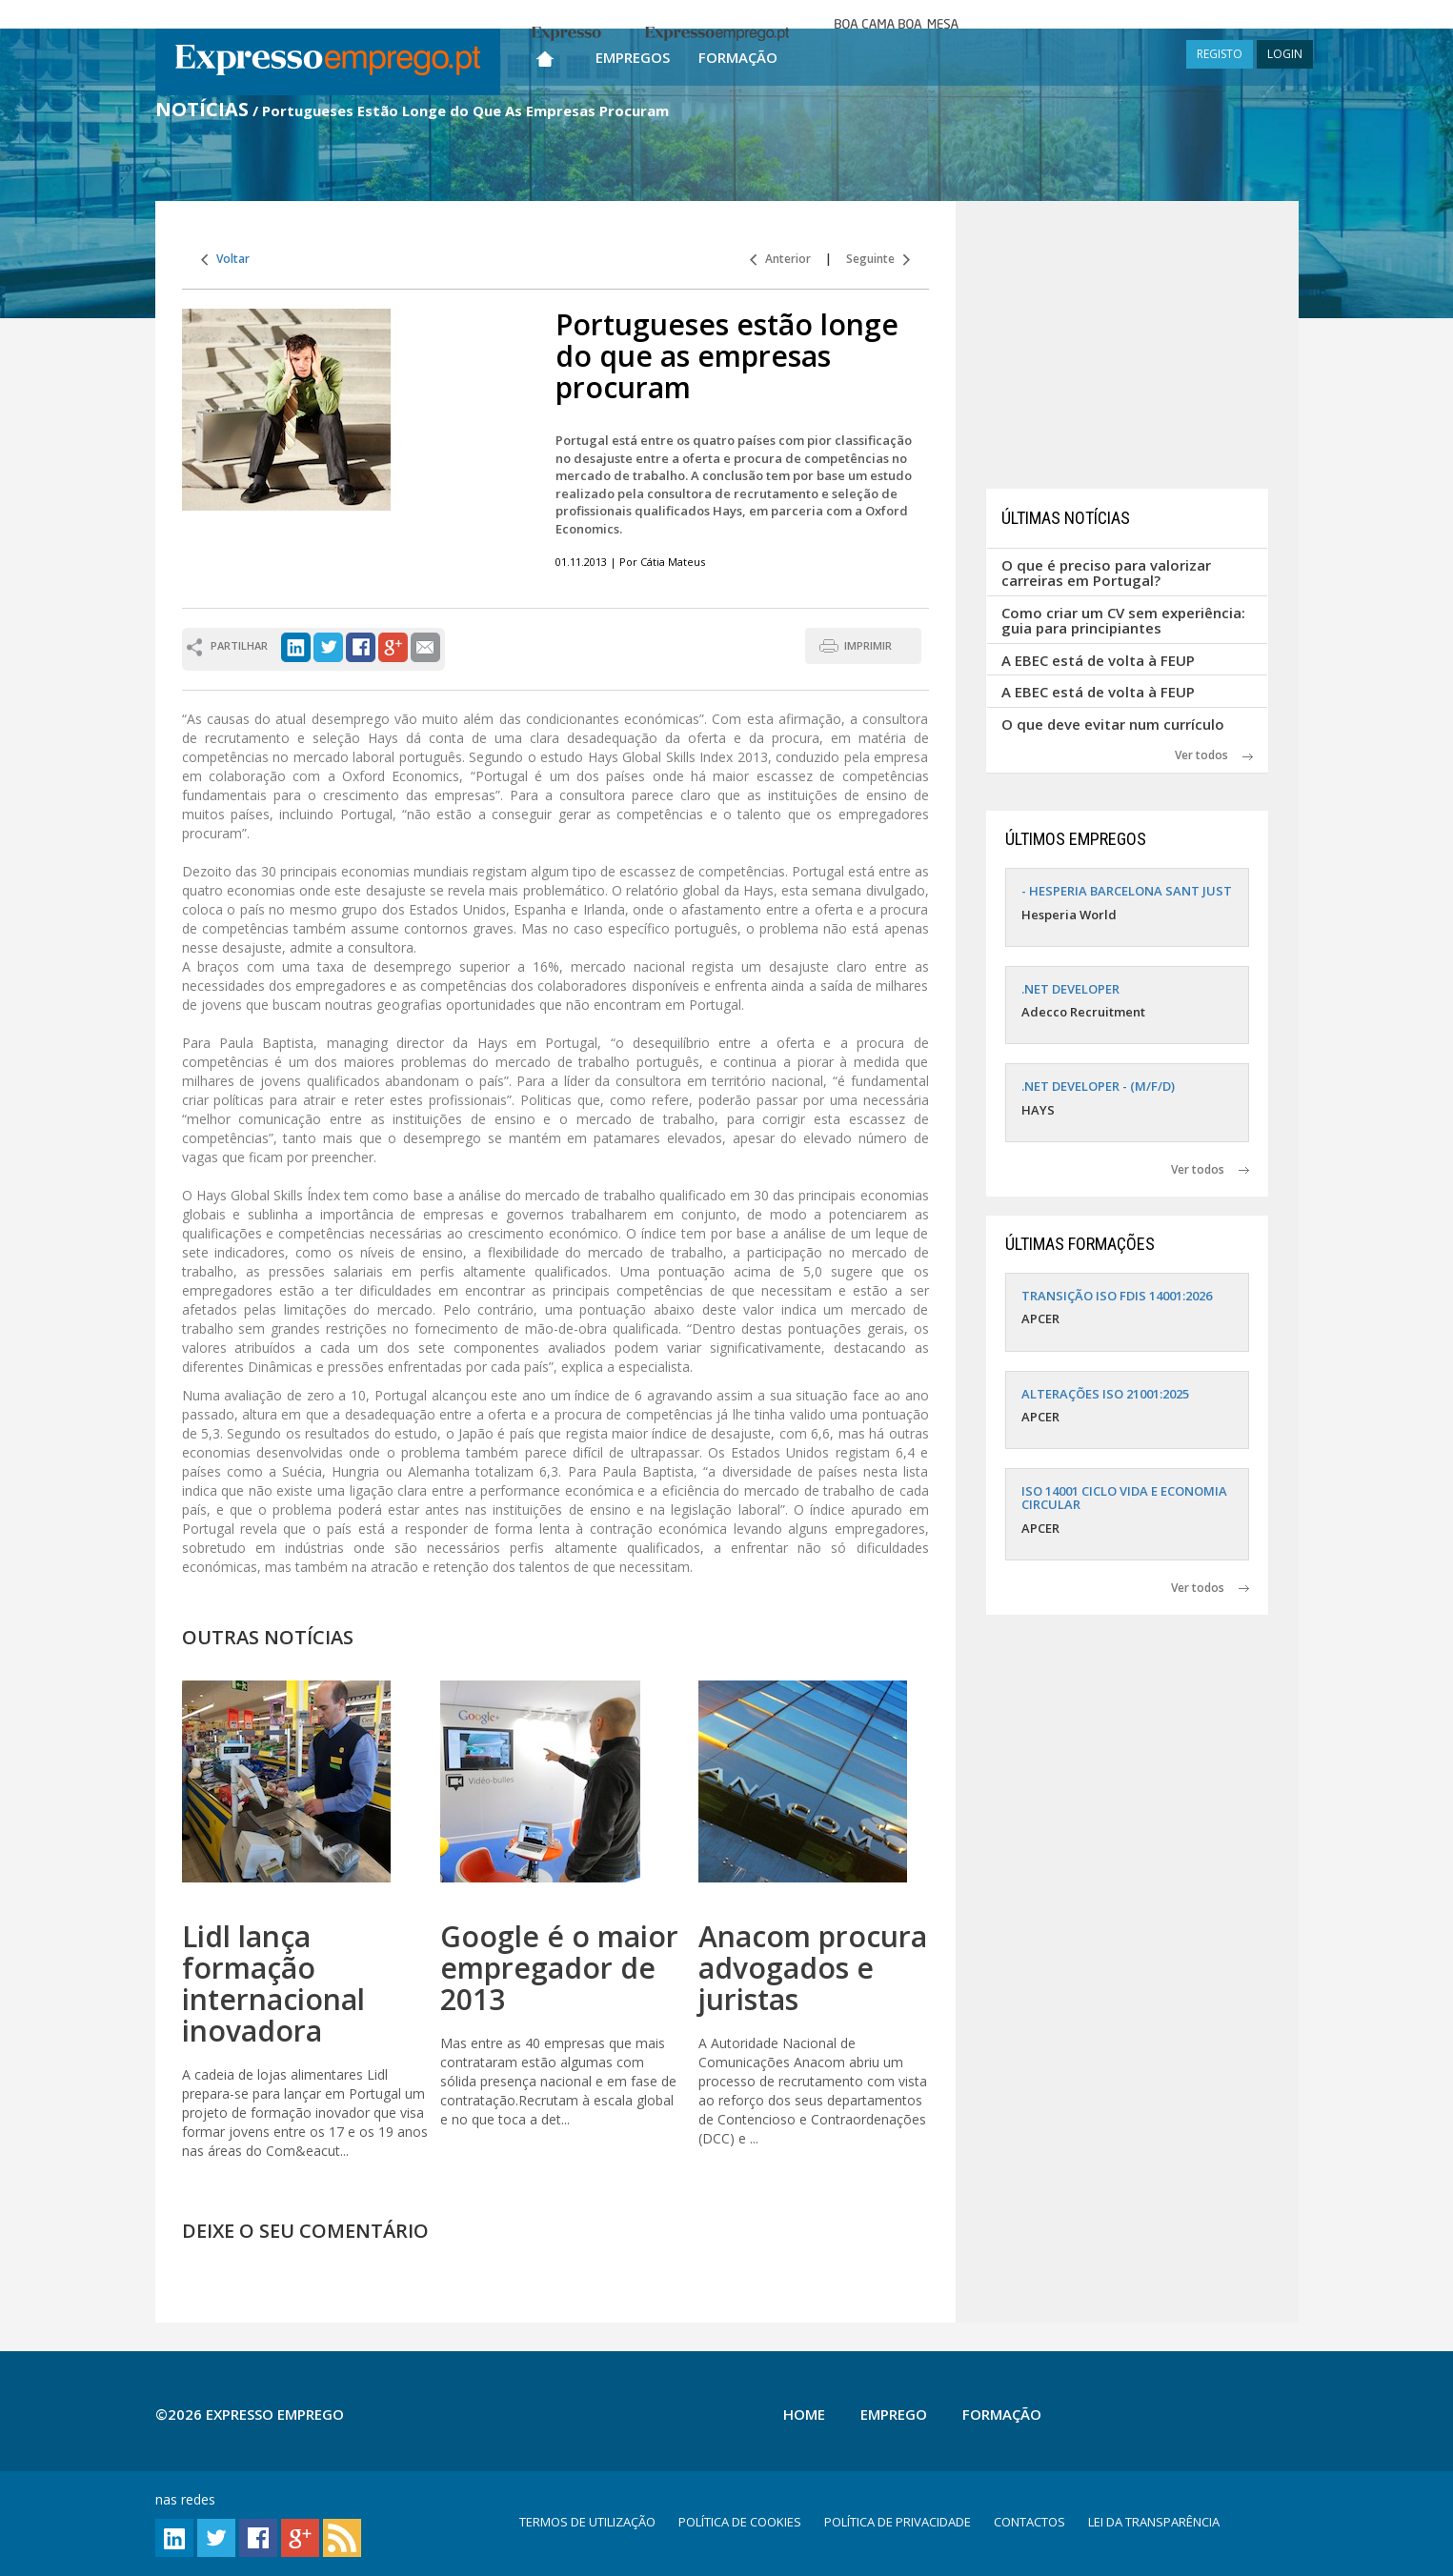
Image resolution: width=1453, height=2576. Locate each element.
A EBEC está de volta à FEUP (1098, 660)
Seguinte (878, 259)
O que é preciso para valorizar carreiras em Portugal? (1106, 573)
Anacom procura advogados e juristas (812, 1968)
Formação (737, 57)
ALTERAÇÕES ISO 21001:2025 (1105, 1393)
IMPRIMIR (868, 645)
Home (804, 2414)
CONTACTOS (1029, 2521)
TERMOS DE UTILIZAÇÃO (587, 2521)
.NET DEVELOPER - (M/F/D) (1098, 1086)
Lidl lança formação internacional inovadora (273, 1983)
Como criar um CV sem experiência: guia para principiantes (1123, 620)
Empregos (632, 57)
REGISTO (1219, 54)
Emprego (893, 2414)
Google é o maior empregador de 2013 (559, 1968)
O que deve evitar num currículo (1112, 724)
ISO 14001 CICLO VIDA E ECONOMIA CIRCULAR (1124, 1497)
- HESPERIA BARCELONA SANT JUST (1126, 890)
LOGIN (1284, 54)
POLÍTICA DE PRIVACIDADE (897, 2521)
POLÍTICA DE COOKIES (739, 2521)
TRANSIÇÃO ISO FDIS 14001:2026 (1116, 1295)
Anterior (780, 259)
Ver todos (1214, 755)
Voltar (225, 259)
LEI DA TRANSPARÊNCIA (1154, 2521)
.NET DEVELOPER (1070, 988)
